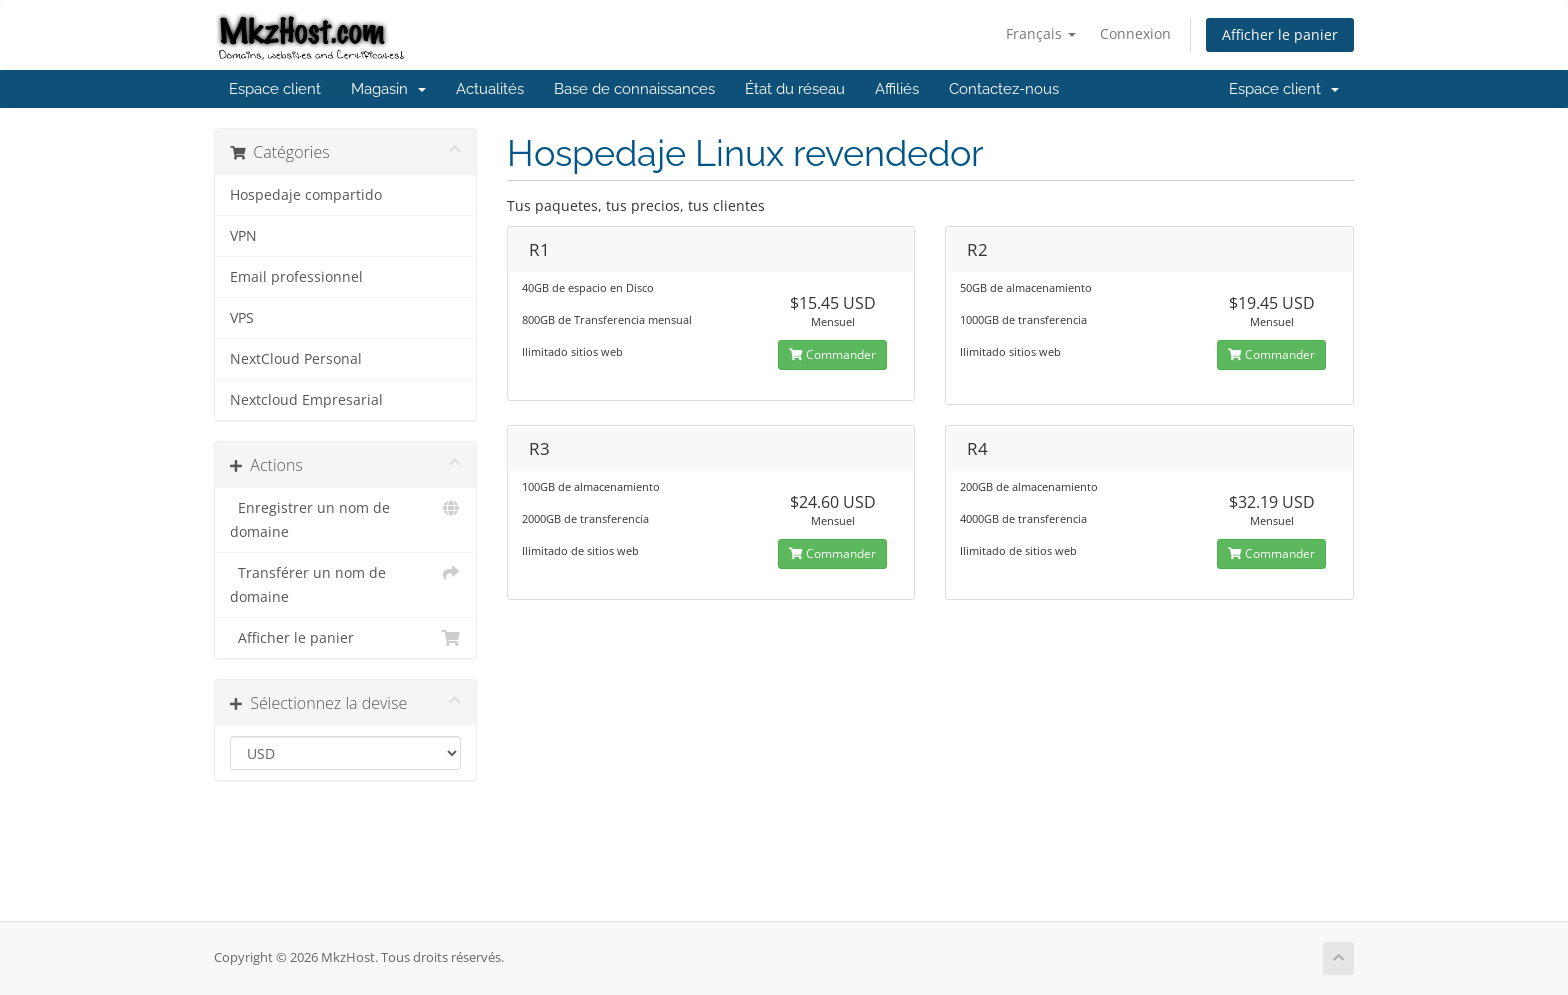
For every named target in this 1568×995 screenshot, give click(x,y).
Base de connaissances (634, 89)
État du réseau (795, 89)
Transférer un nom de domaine (345, 583)
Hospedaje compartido (306, 195)
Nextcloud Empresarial (306, 400)
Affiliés (897, 89)
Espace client (275, 89)
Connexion (1135, 33)
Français (1041, 33)
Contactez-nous (1004, 89)
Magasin (388, 89)
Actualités (490, 89)
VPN (243, 236)
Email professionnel (296, 277)
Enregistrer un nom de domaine (345, 518)
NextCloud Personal (296, 359)
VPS (242, 318)
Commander (832, 354)
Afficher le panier (1280, 34)
